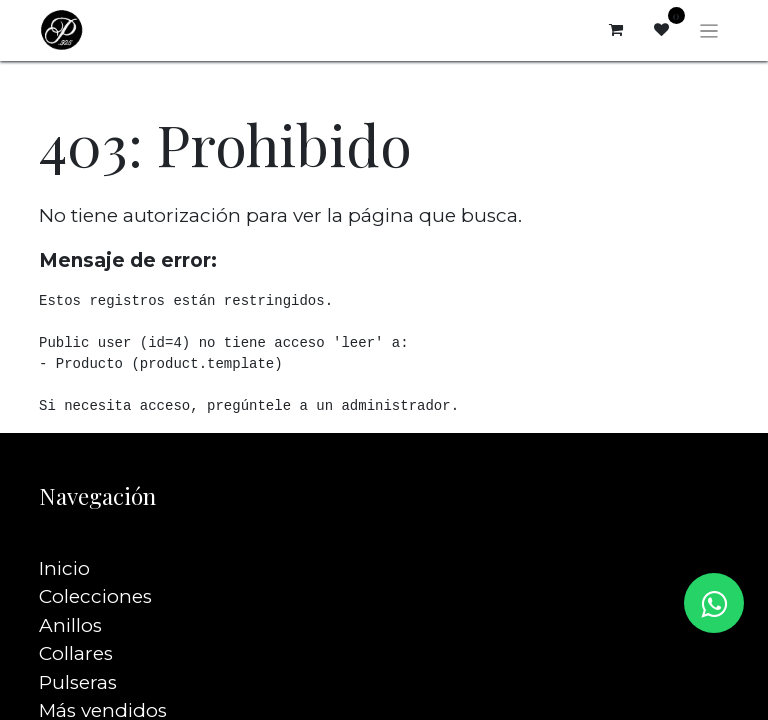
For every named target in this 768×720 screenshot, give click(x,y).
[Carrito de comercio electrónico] (616, 30)
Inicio (64, 539)
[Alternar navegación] (709, 30)
